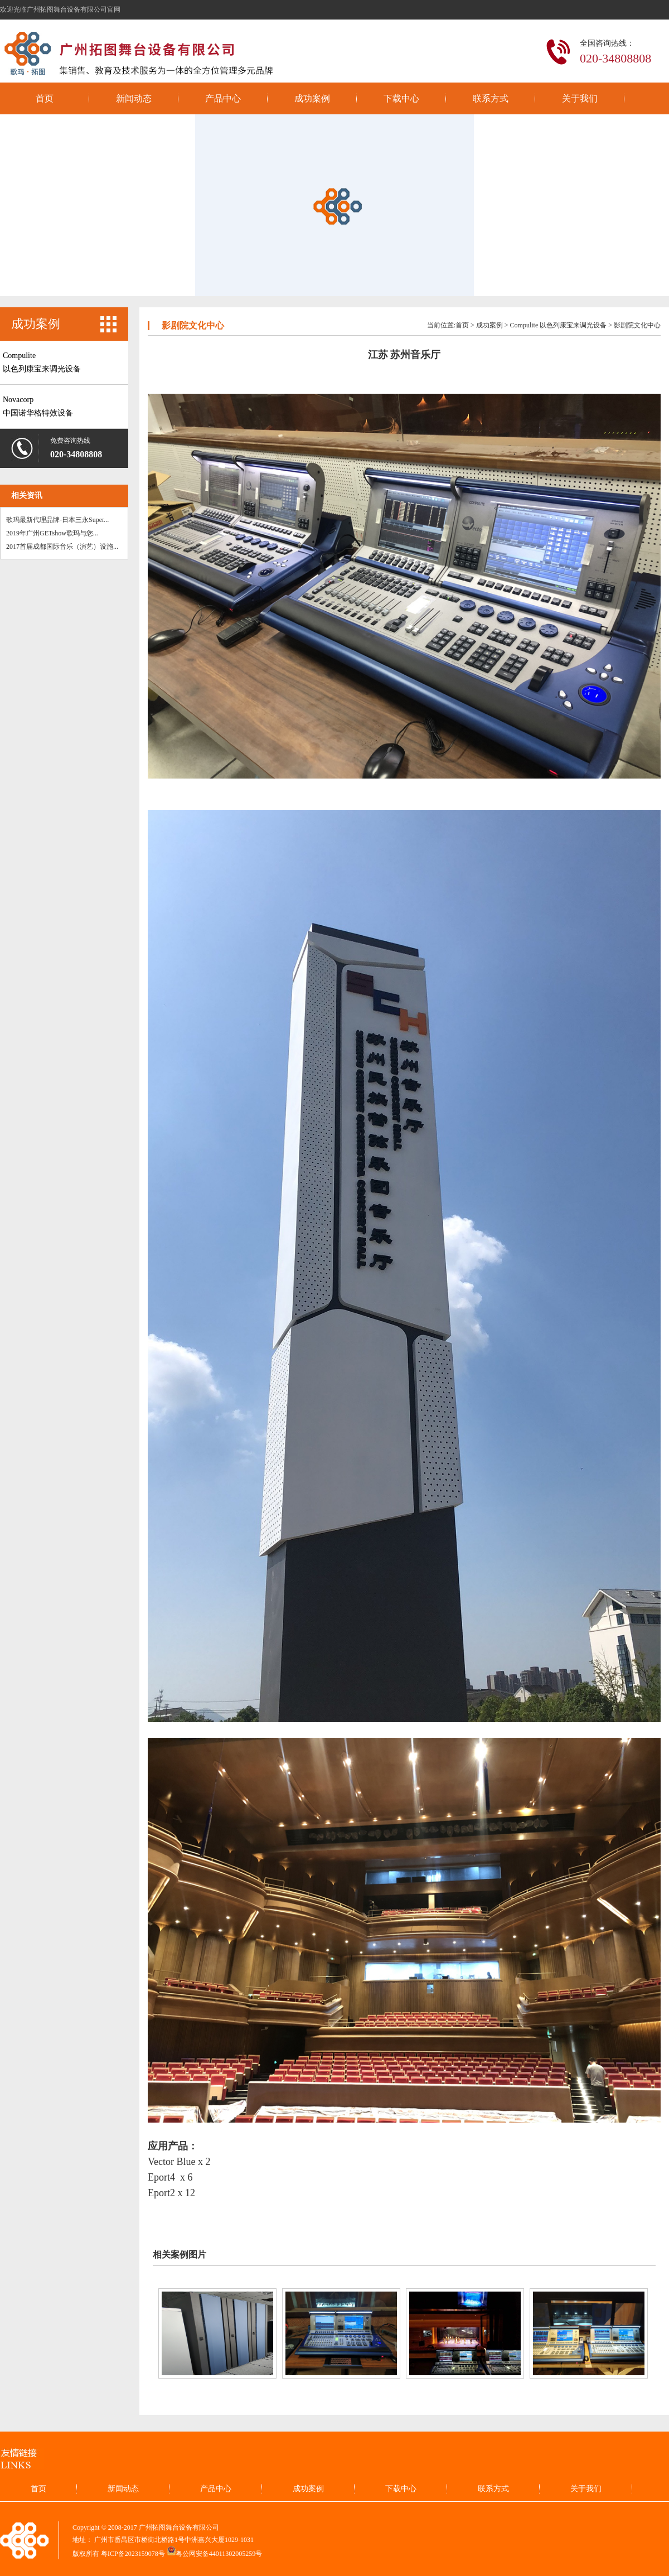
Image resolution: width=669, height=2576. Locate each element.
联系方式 (490, 98)
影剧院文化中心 (637, 325)
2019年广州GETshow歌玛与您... (52, 533)
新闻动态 (134, 98)
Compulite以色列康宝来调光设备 (42, 362)
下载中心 (401, 98)
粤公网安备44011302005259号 (219, 2553)
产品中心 (223, 98)
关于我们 (580, 98)
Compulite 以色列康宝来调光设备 (558, 325)
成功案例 (312, 98)
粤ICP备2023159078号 (133, 2553)
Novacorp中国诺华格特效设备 (38, 406)
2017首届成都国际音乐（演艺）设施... (62, 546)
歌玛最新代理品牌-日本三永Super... (57, 520)
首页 (45, 98)
